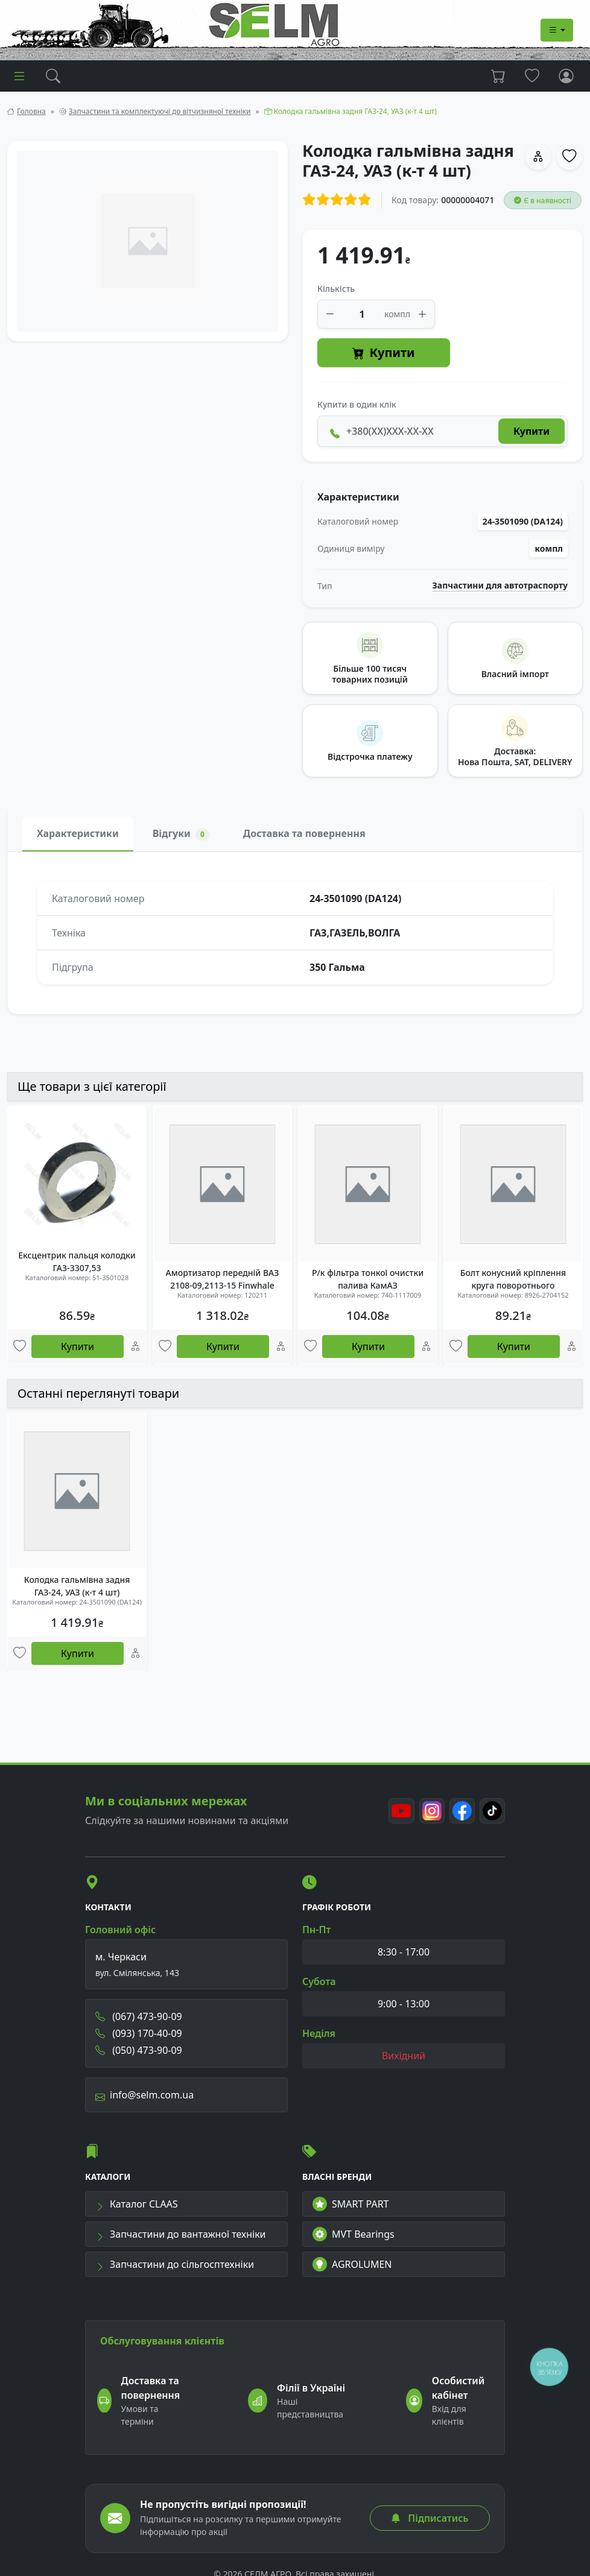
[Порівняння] (135, 1347)
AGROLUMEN (352, 2269)
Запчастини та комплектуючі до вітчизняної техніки (160, 111)
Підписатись (429, 2518)
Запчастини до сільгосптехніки (174, 2269)
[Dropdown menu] (557, 30)
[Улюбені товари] (19, 1347)
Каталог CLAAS (136, 2208)
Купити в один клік (356, 404)
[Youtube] (397, 1815)
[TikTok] (491, 1815)
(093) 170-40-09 (138, 2037)
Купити (383, 353)
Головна (31, 111)
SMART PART (350, 2209)
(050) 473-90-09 (138, 2054)
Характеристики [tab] (78, 833)
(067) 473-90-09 (138, 2020)
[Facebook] (460, 1815)
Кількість (336, 288)
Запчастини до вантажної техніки (180, 2239)
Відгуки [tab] (181, 834)
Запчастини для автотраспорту (500, 585)
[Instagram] (429, 1815)
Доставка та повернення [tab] (304, 833)
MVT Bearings (353, 2239)
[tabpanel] (295, 933)
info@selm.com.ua (144, 2099)
